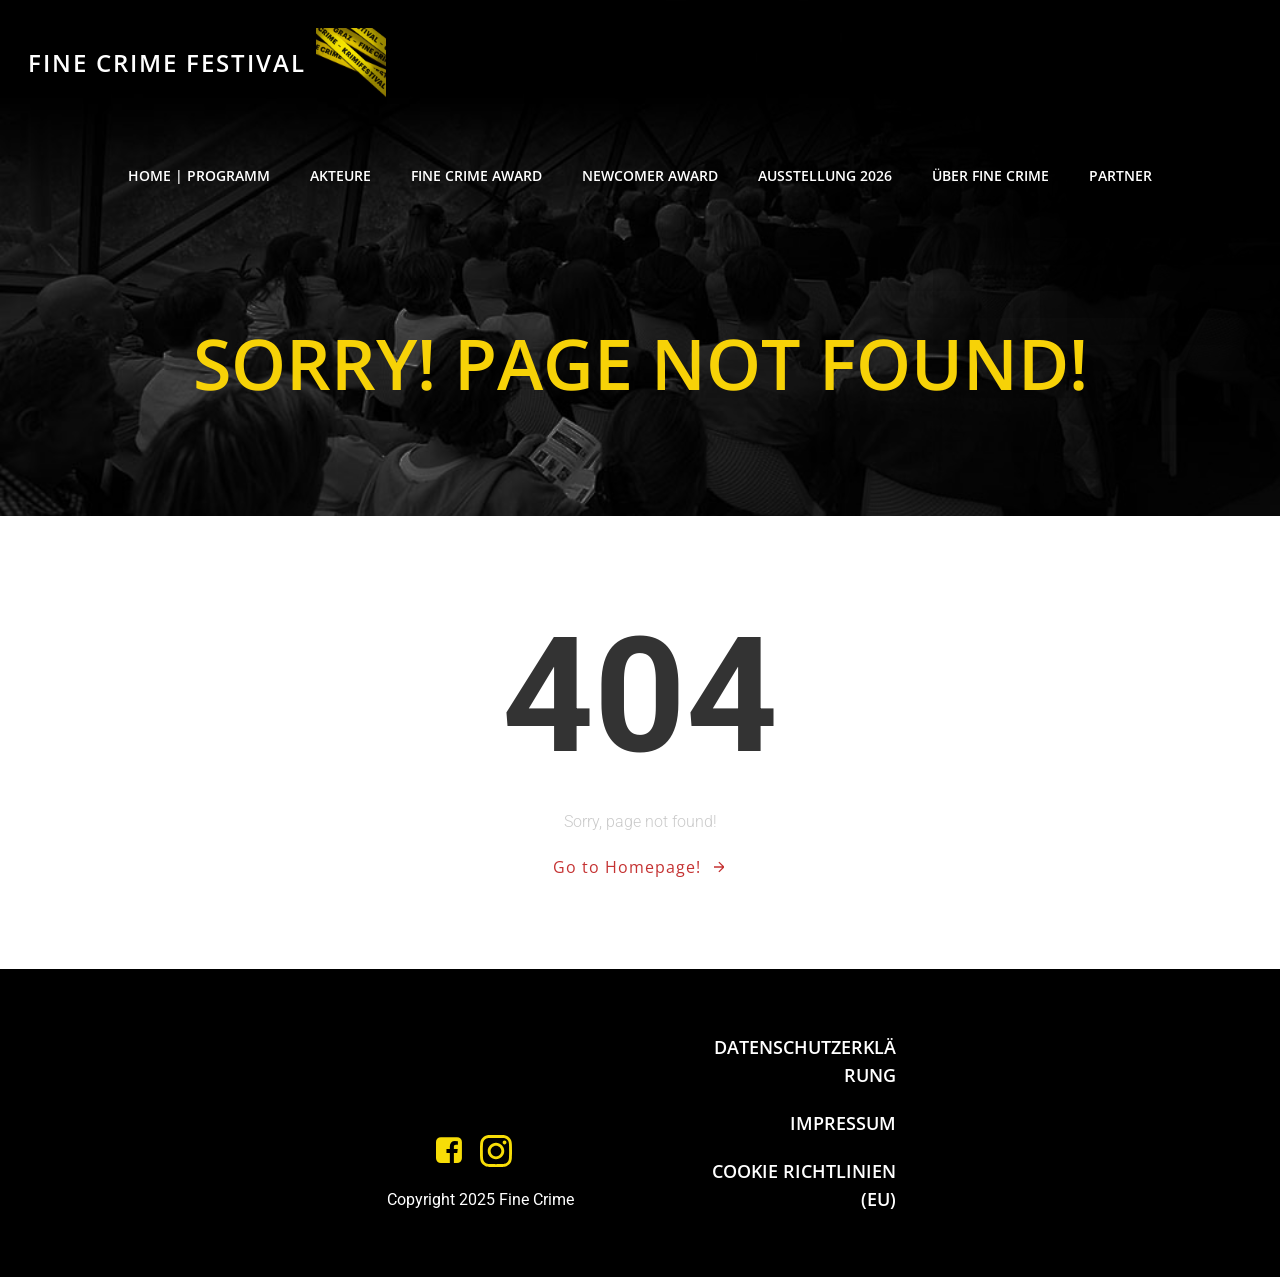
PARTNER (1120, 180)
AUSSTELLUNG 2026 (825, 180)
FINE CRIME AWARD (476, 180)
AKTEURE (340, 180)
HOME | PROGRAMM (199, 180)
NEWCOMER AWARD (650, 180)
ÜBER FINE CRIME (990, 180)
